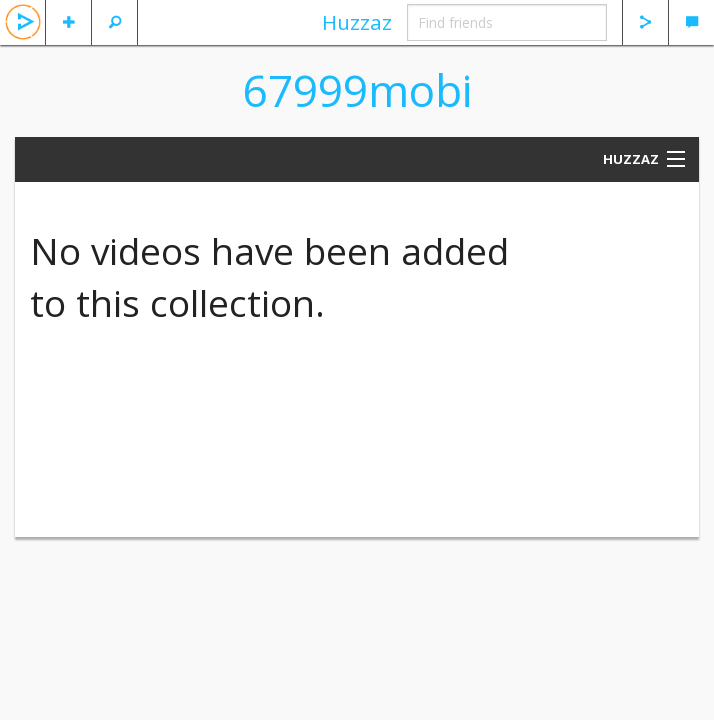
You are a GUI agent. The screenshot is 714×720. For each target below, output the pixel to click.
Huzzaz (357, 22)
